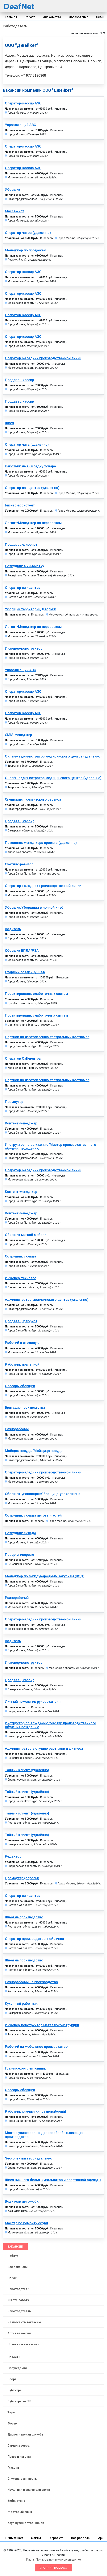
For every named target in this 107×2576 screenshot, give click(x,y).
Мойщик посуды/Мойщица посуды (34, 1451)
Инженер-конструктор (23, 648)
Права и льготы (19, 2456)
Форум (12, 2423)
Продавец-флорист (21, 544)
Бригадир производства (25, 1407)
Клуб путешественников (25, 2523)
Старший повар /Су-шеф (25, 972)
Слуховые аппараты (22, 2479)
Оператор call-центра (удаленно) (32, 488)
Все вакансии (17, 2267)
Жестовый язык (19, 2512)
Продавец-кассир (19, 821)
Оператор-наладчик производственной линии (43, 358)
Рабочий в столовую (22, 1343)
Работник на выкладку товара (30, 466)
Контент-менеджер (21, 1123)
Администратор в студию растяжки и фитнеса (44, 1748)
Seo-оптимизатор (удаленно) (29, 2158)
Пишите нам (14, 2538)
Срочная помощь (53, 2567)
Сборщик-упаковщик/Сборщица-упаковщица (42, 1494)
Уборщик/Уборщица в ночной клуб (34, 907)
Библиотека (16, 2501)
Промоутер (14, 1102)
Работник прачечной (22, 1364)
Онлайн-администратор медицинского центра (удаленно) (53, 756)
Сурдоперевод (18, 2445)
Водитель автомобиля (23, 2201)
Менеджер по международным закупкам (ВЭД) (44, 1576)
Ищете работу (18, 2300)
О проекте (56, 2538)
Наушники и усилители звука (28, 2490)
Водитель (13, 929)
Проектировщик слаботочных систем (36, 994)
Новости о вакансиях (23, 2344)
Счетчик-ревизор (19, 864)
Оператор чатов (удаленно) (28, 233)
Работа (30, 17)
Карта (30, 2559)
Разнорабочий (17, 1429)
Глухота (13, 2467)
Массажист (14, 211)
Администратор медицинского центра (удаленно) (46, 1300)
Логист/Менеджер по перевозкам (33, 523)
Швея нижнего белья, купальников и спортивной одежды (53, 2180)
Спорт (12, 2379)
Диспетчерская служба (25, 2434)
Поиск (12, 2278)
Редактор (13, 1856)
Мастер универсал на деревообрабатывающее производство (44, 2135)
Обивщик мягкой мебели (25, 1235)
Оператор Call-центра (23, 1058)
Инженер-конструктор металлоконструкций (42, 2025)
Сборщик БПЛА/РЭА (22, 951)
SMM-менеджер (18, 735)
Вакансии (15, 2246)
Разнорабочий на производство (31, 1982)
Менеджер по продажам (25, 250)
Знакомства (52, 17)
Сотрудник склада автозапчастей (33, 1515)
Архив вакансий (19, 2333)
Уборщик (12, 190)
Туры (11, 2412)
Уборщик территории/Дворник (30, 609)
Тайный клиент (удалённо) (27, 1770)
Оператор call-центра (22, 588)
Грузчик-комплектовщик (25, 2068)
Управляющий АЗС (20, 125)
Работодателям (19, 2311)
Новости (13, 2357)
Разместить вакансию (24, 2322)
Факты (36, 2538)
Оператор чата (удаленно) (27, 444)
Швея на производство (24, 1917)
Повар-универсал (19, 1555)
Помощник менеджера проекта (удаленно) (41, 843)
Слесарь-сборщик (20, 1386)
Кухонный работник (21, 2003)
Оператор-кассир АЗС (23, 103)
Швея (9, 423)
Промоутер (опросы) (22, 1878)
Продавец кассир (19, 380)
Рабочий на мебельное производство (36, 2047)
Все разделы (80, 2538)
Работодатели (18, 2289)
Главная (11, 17)
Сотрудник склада (20, 1256)
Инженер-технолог (20, 1278)
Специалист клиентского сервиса (33, 799)
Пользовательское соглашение (58, 2559)
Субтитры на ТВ (19, 2401)
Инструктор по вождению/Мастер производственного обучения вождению (50, 1146)
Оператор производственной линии (34, 1939)
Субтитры (14, 2390)
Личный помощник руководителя (32, 1702)
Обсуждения (17, 2368)
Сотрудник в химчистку (24, 566)
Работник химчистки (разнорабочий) (35, 2111)
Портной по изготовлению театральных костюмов (47, 1037)
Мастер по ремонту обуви (26, 2223)
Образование (78, 17)
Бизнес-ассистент (20, 505)
